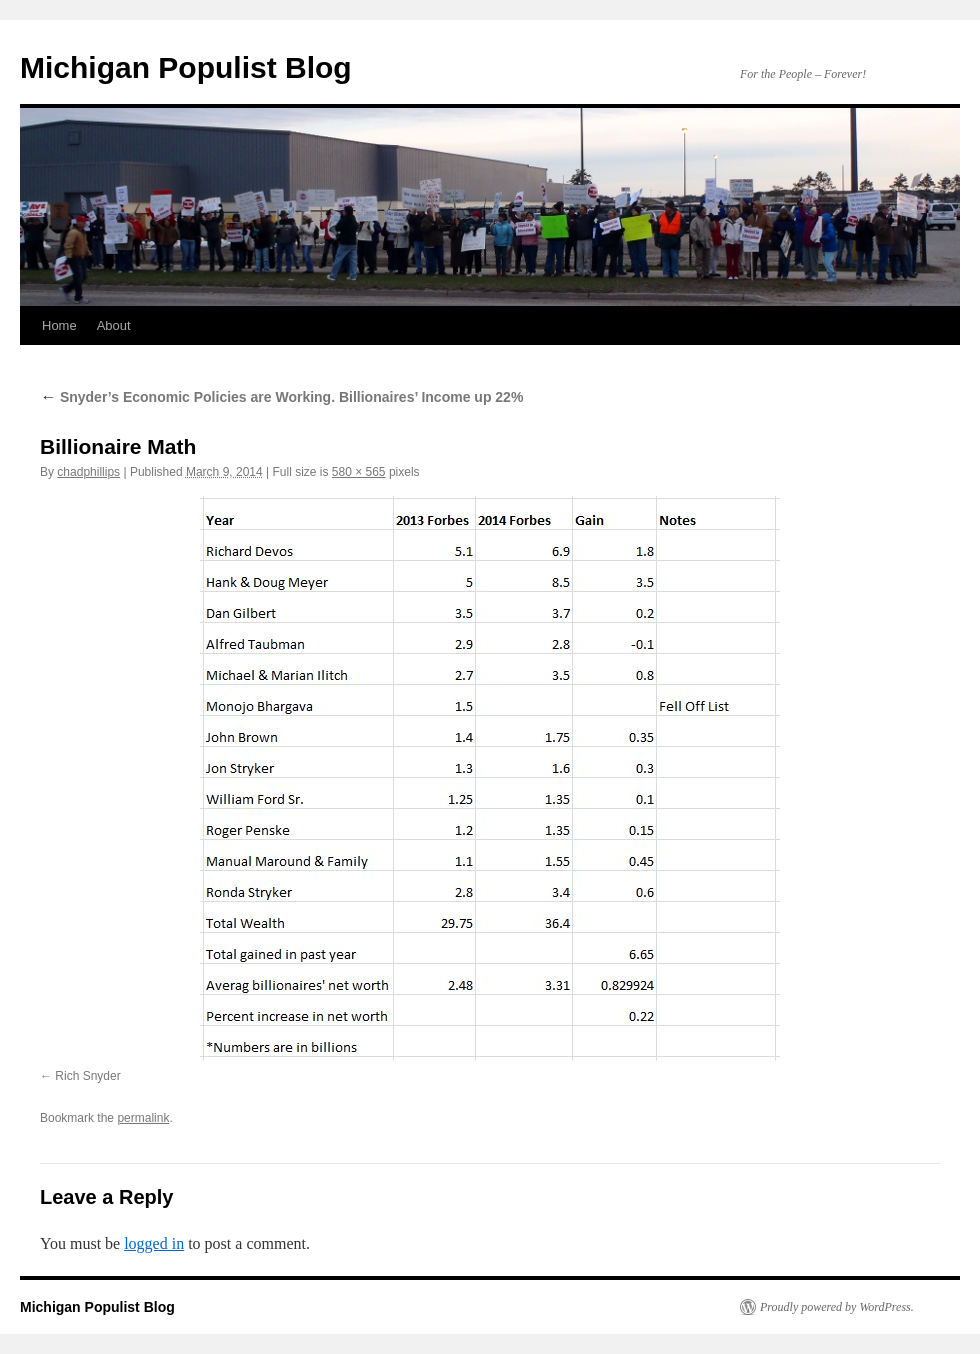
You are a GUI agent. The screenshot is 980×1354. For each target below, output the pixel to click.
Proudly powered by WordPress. (837, 1307)
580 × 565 (359, 472)
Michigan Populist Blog (186, 67)
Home (59, 325)
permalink (143, 1118)
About (114, 325)
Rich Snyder (87, 1076)
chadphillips (88, 472)
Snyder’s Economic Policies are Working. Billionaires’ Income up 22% (281, 397)
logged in (154, 1243)
